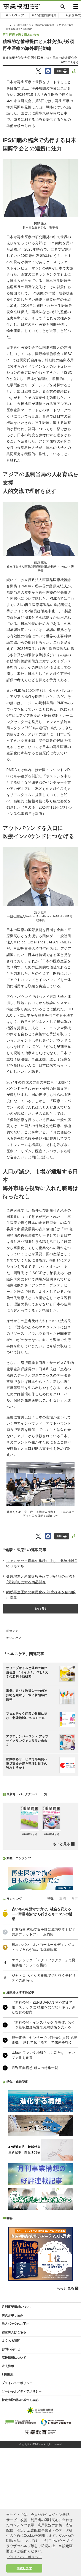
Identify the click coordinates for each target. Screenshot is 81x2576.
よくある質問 (11, 2455)
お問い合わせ (11, 2464)
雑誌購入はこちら (14, 2447)
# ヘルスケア (15, 15)
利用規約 (8, 2489)
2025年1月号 (70, 62)
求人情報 (8, 2481)
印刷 (62, 71)
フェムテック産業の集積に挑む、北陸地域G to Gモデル (41, 1563)
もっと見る (41, 1608)
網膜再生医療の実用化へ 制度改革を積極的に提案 (41, 1595)
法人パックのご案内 (15, 2439)
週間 (62, 2013)
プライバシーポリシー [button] (24, 2557)
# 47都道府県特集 (44, 15)
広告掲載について (14, 2472)
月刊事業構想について (17, 2422)
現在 (50, 2013)
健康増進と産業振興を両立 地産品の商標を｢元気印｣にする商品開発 (41, 1579)
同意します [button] (24, 2568)
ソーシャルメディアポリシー (22, 2506)
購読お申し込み (12, 2430)
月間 (74, 2013)
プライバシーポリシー (17, 2498)
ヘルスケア (14, 1637)
